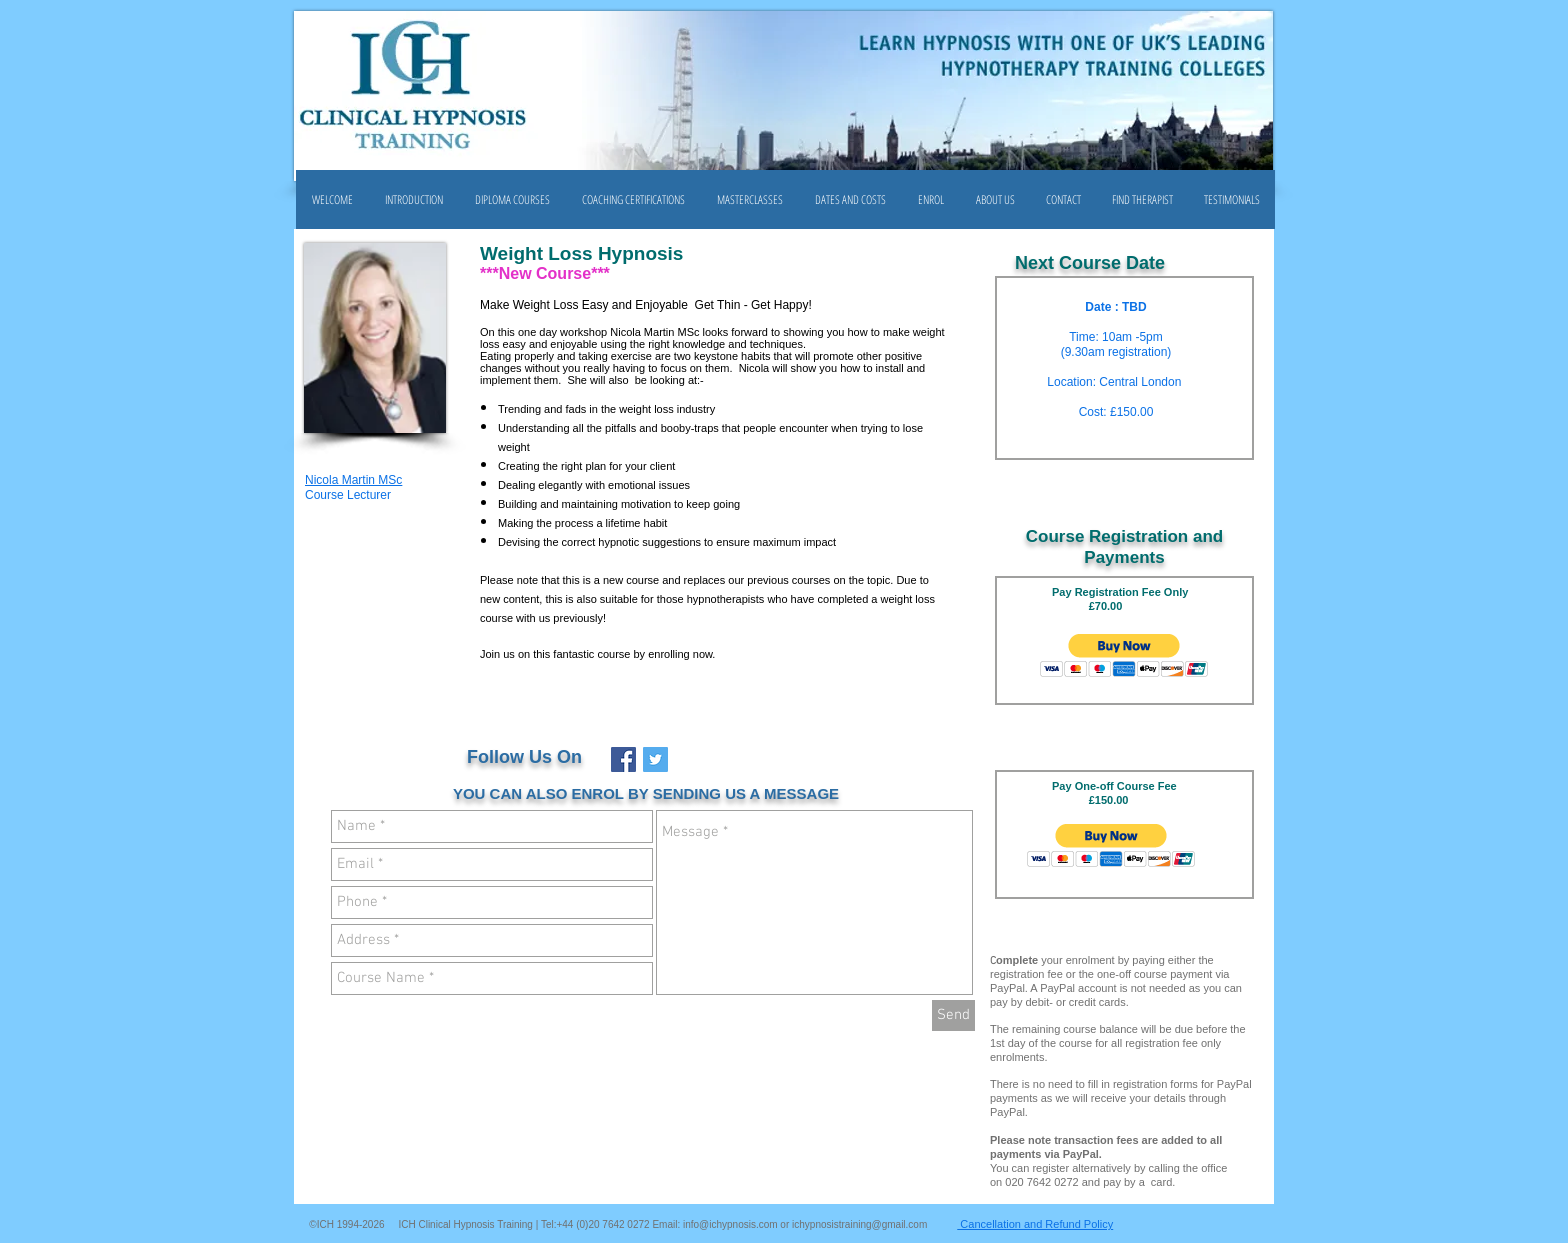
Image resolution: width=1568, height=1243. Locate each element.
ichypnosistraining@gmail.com (859, 1224)
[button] (512, 199)
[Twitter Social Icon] (655, 759)
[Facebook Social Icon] (623, 759)
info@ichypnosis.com (730, 1224)
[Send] (953, 1015)
